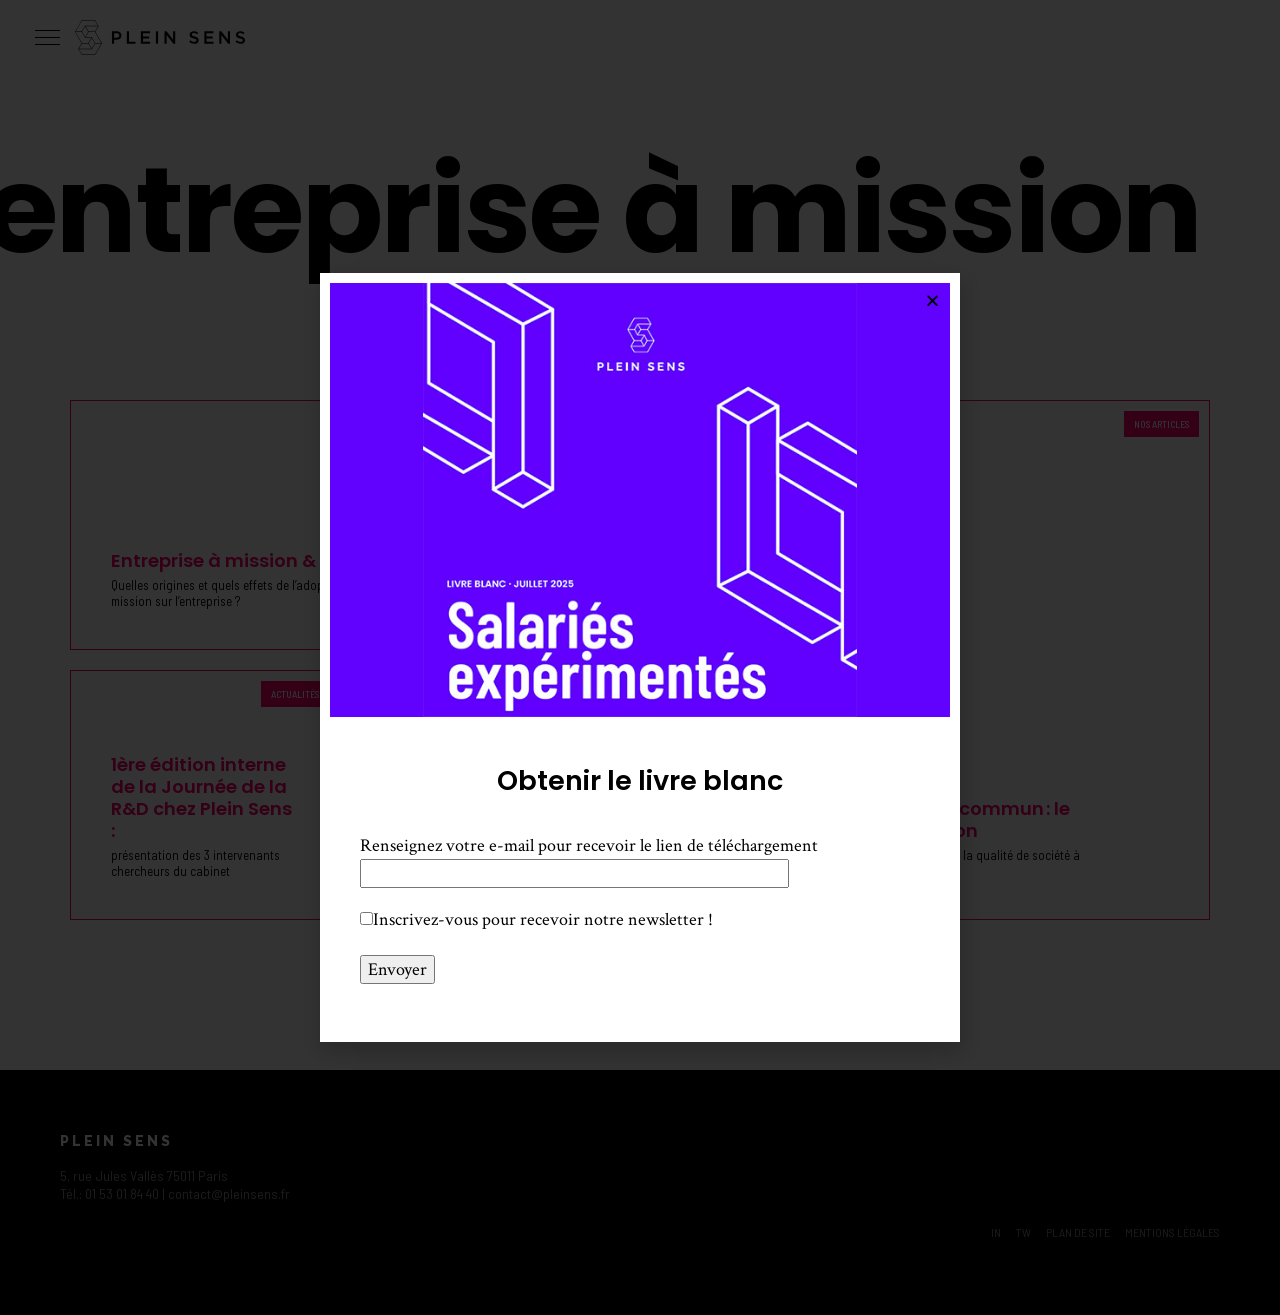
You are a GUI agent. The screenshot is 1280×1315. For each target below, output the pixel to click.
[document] (640, 657)
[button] (932, 300)
